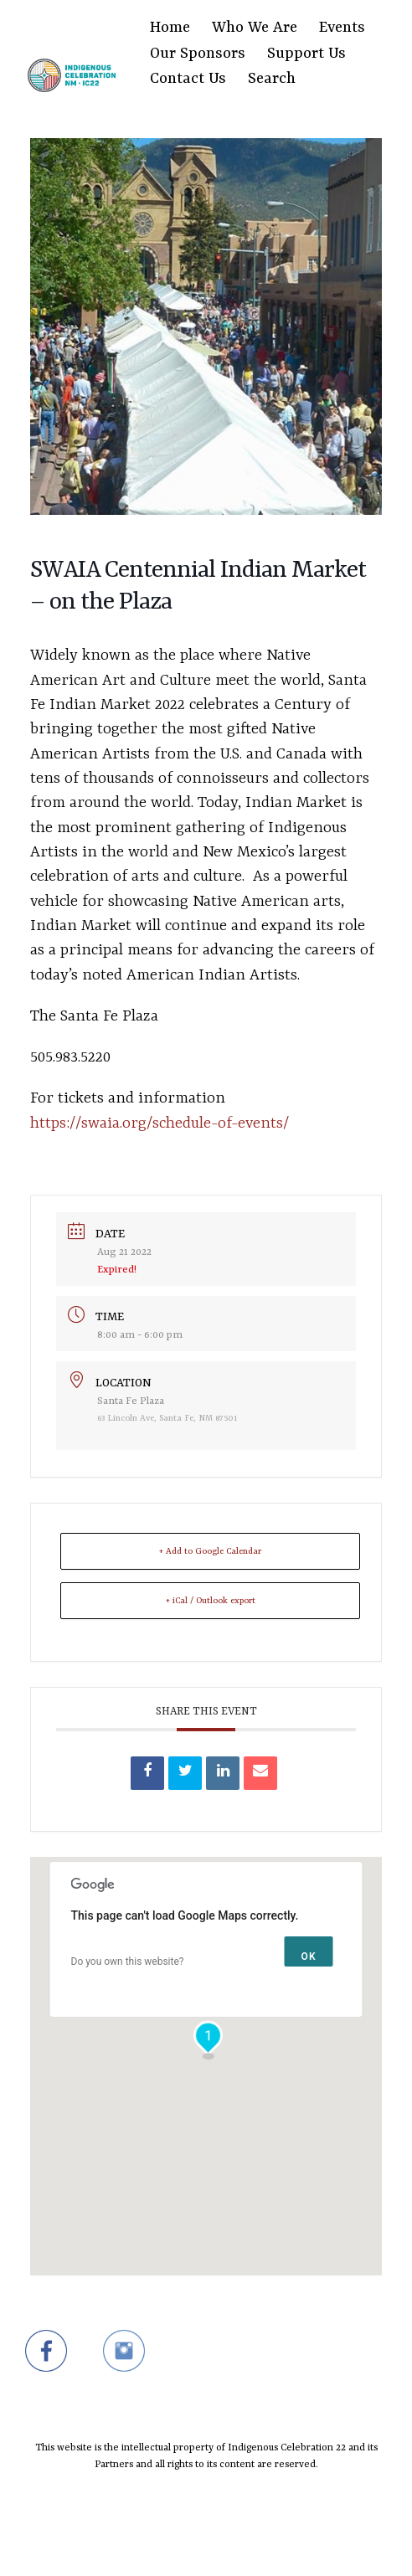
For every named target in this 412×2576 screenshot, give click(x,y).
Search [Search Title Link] (272, 79)
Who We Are (254, 28)
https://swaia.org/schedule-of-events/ (159, 1123)
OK (309, 1956)
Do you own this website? (127, 1961)
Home (170, 28)
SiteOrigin (195, 2543)
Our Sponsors (197, 54)
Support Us (306, 54)
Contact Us (188, 79)
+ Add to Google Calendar (210, 1551)
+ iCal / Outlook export (210, 1601)
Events (342, 28)
